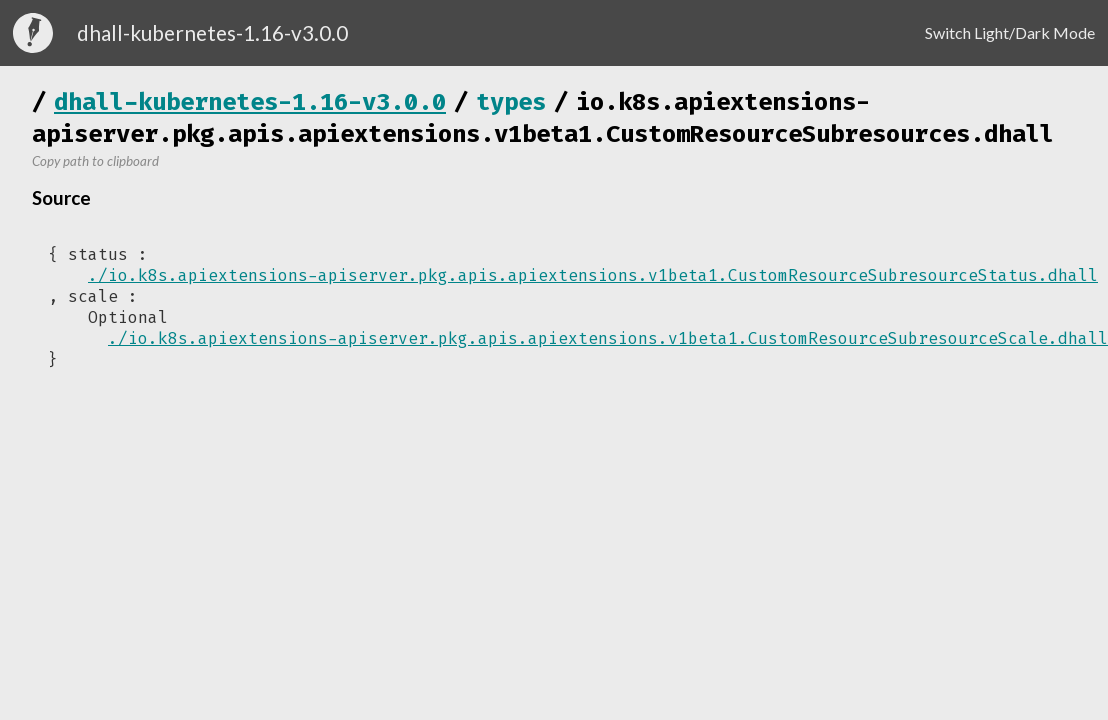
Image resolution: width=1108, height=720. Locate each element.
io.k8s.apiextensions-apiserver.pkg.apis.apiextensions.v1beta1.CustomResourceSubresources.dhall (543, 118)
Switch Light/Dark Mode (1010, 32)
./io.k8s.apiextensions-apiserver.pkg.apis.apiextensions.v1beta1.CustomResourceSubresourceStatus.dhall (593, 275)
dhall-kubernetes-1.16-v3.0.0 (250, 102)
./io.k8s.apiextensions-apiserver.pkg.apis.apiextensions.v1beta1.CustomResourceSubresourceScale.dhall (608, 338)
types (511, 102)
